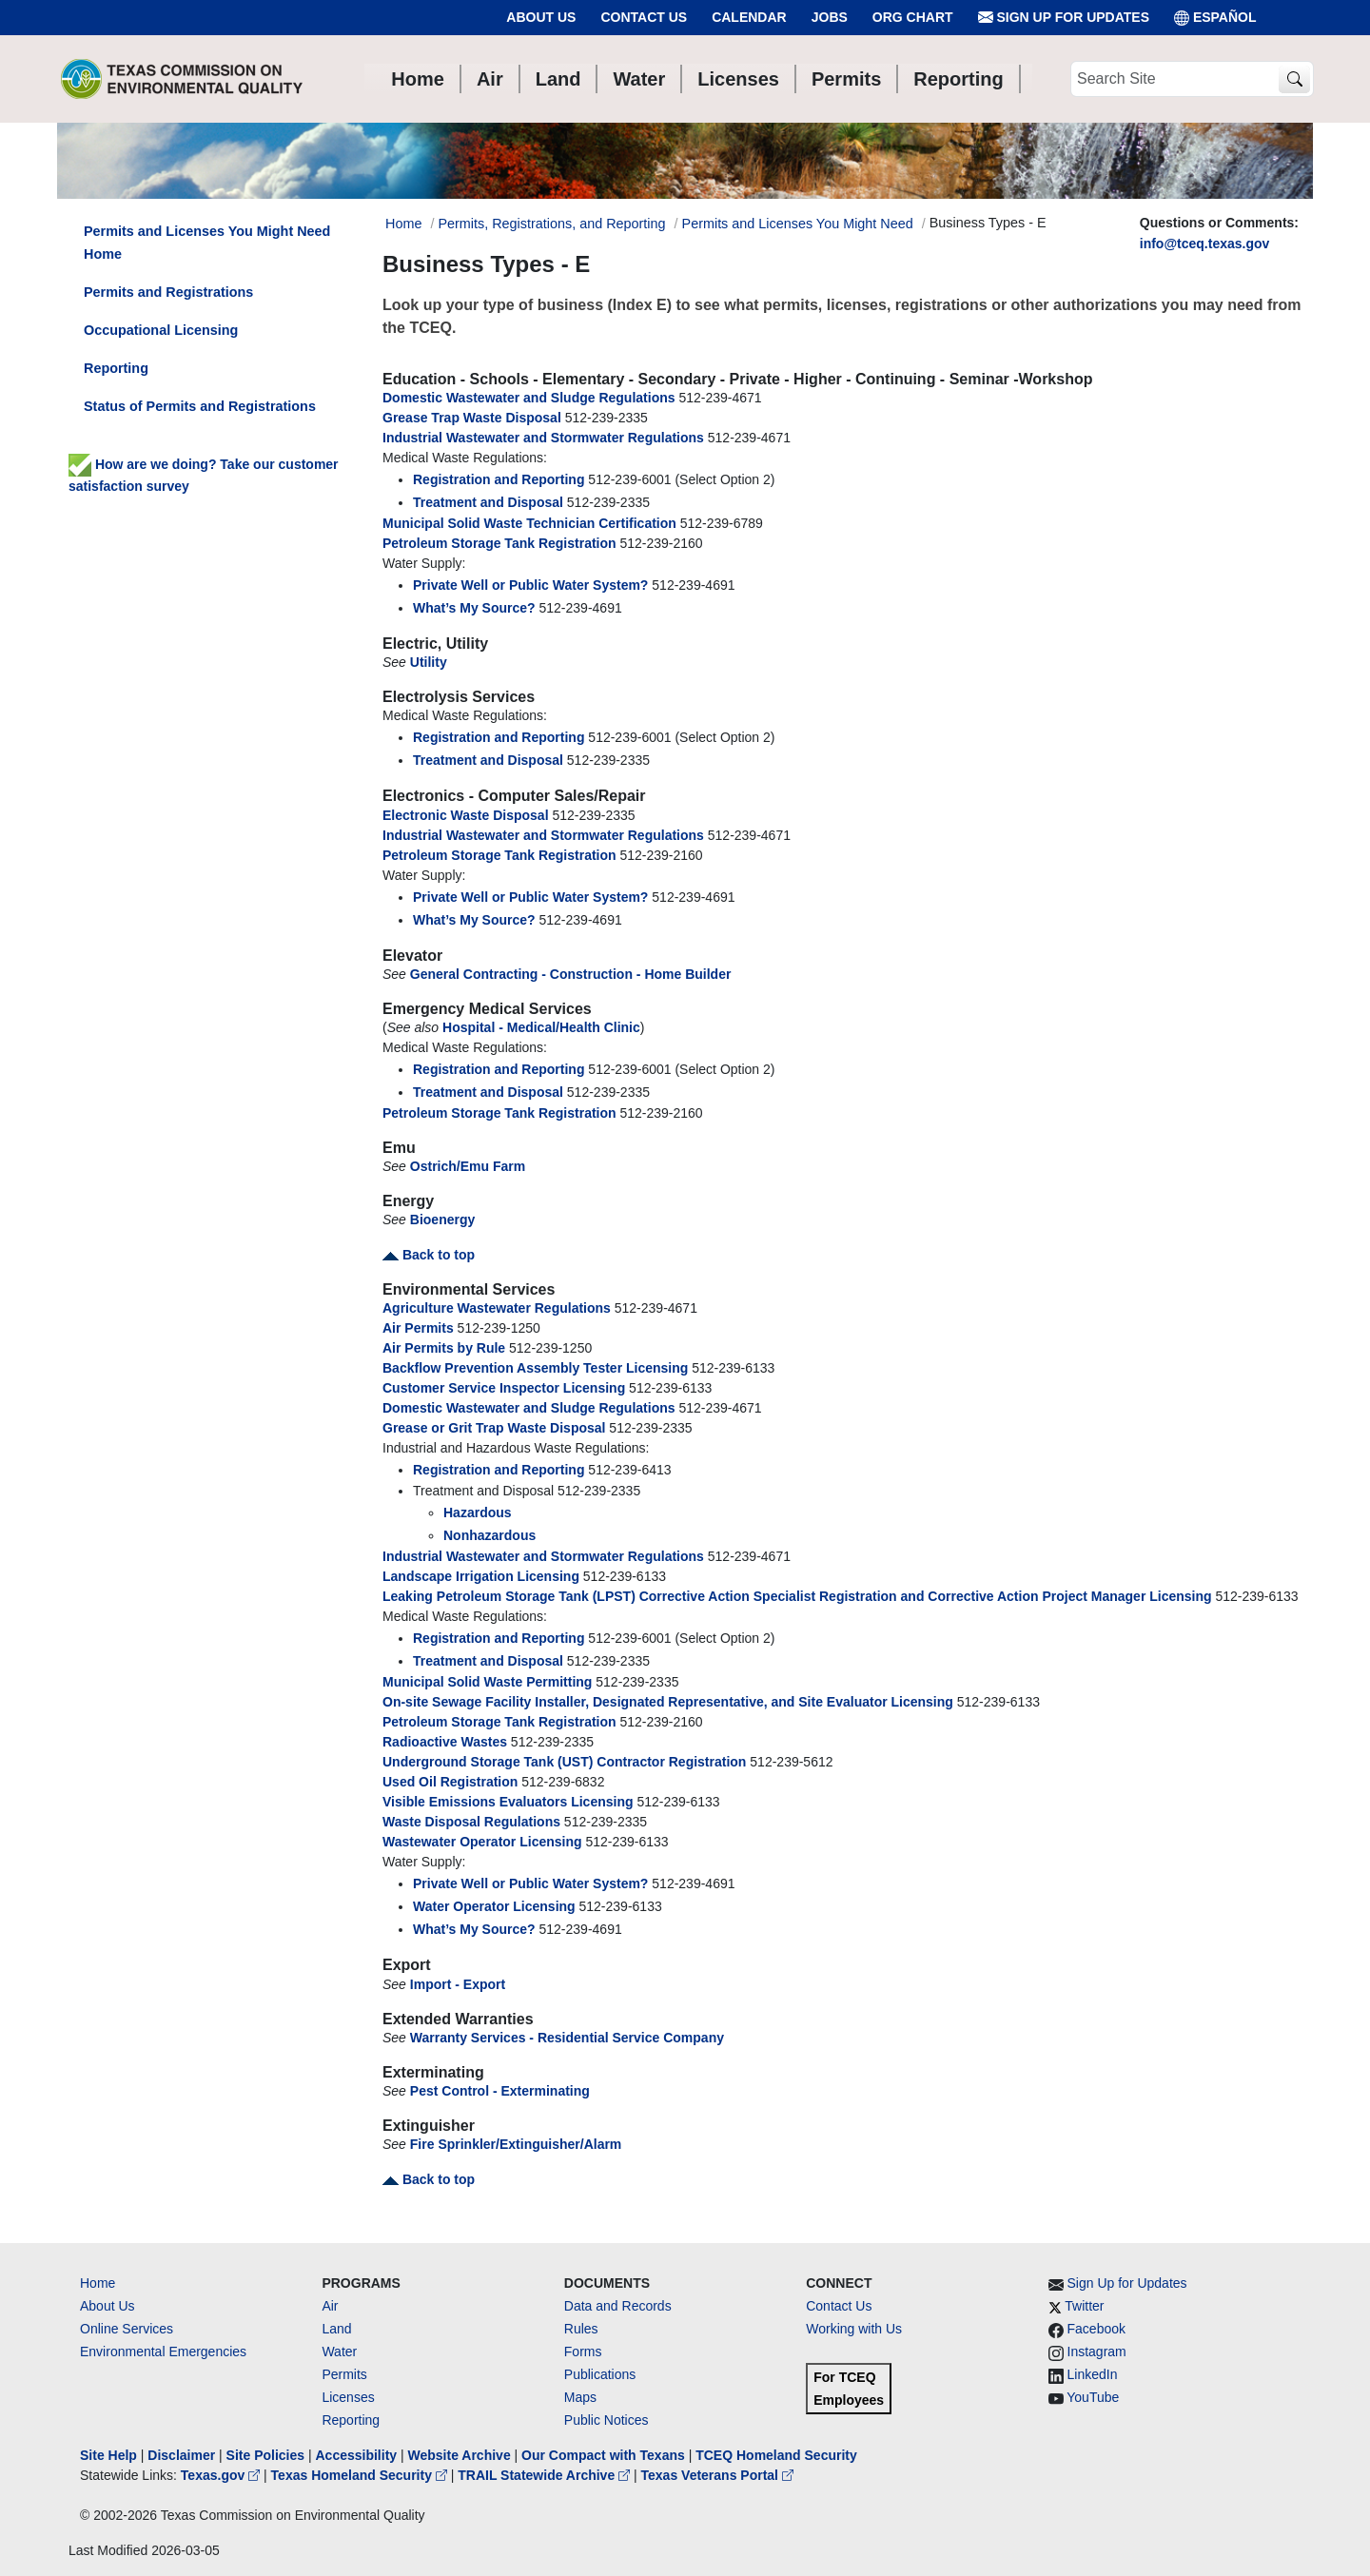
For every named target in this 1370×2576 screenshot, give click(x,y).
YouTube (1093, 2397)
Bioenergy (442, 1219)
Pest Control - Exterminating (500, 2090)
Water (339, 2351)
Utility (428, 662)
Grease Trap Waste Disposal (471, 417)
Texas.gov (222, 2475)
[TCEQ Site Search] (1294, 79)
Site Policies (265, 2455)
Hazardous (477, 1512)
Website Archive (459, 2455)
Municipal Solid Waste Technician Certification (529, 523)
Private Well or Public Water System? (530, 585)
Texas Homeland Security (361, 2475)
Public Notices (606, 2420)
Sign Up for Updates (1063, 18)
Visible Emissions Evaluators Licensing (508, 1801)
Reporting (116, 368)
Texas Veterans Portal (717, 2475)
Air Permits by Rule (443, 1348)
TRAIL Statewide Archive (546, 2475)
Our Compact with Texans (603, 2455)
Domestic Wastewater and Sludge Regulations (528, 397)
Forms (583, 2351)
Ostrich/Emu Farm (467, 1166)
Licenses (348, 2397)
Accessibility (358, 2455)
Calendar (749, 17)
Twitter (1084, 2305)
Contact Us (643, 17)
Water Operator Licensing (494, 1906)
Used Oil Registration (450, 1781)
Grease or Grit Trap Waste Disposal (493, 1427)
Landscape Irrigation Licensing (480, 1576)
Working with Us (854, 2328)
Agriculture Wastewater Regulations (496, 1308)
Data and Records (618, 2305)
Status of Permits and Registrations (200, 406)
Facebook (1096, 2328)
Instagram (1096, 2351)
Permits (344, 2374)
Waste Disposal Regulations (471, 1821)
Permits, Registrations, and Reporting (551, 223)
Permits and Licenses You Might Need (797, 223)
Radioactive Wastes (444, 1741)
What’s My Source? (474, 607)
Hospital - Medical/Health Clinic (541, 1027)
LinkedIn (1092, 2374)
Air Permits (418, 1328)
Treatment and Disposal (488, 502)
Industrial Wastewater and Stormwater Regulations (543, 437)
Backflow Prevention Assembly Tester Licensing (535, 1368)
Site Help (108, 2455)
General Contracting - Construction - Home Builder (571, 974)
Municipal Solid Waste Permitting (487, 1681)
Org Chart (912, 17)
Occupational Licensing (161, 330)
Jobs (830, 17)
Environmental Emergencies (163, 2351)
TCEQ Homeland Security (776, 2455)
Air (330, 2305)
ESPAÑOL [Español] (1215, 18)
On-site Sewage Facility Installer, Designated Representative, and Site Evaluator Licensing (667, 1701)
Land (336, 2328)
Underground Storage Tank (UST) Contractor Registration (564, 1761)
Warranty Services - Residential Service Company (567, 2037)
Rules (581, 2328)
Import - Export (457, 1984)
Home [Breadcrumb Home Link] (403, 223)
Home (97, 2283)
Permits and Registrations (168, 292)
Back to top (428, 1254)
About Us (541, 17)
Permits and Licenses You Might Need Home (207, 243)
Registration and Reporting (498, 479)
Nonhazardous (489, 1535)
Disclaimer (181, 2455)
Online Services (126, 2328)
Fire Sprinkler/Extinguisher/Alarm (516, 2144)
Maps (580, 2397)
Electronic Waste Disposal (465, 815)
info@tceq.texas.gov (1205, 243)
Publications (600, 2374)
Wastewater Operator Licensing (482, 1841)
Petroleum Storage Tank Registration (499, 543)
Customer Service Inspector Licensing (503, 1387)
